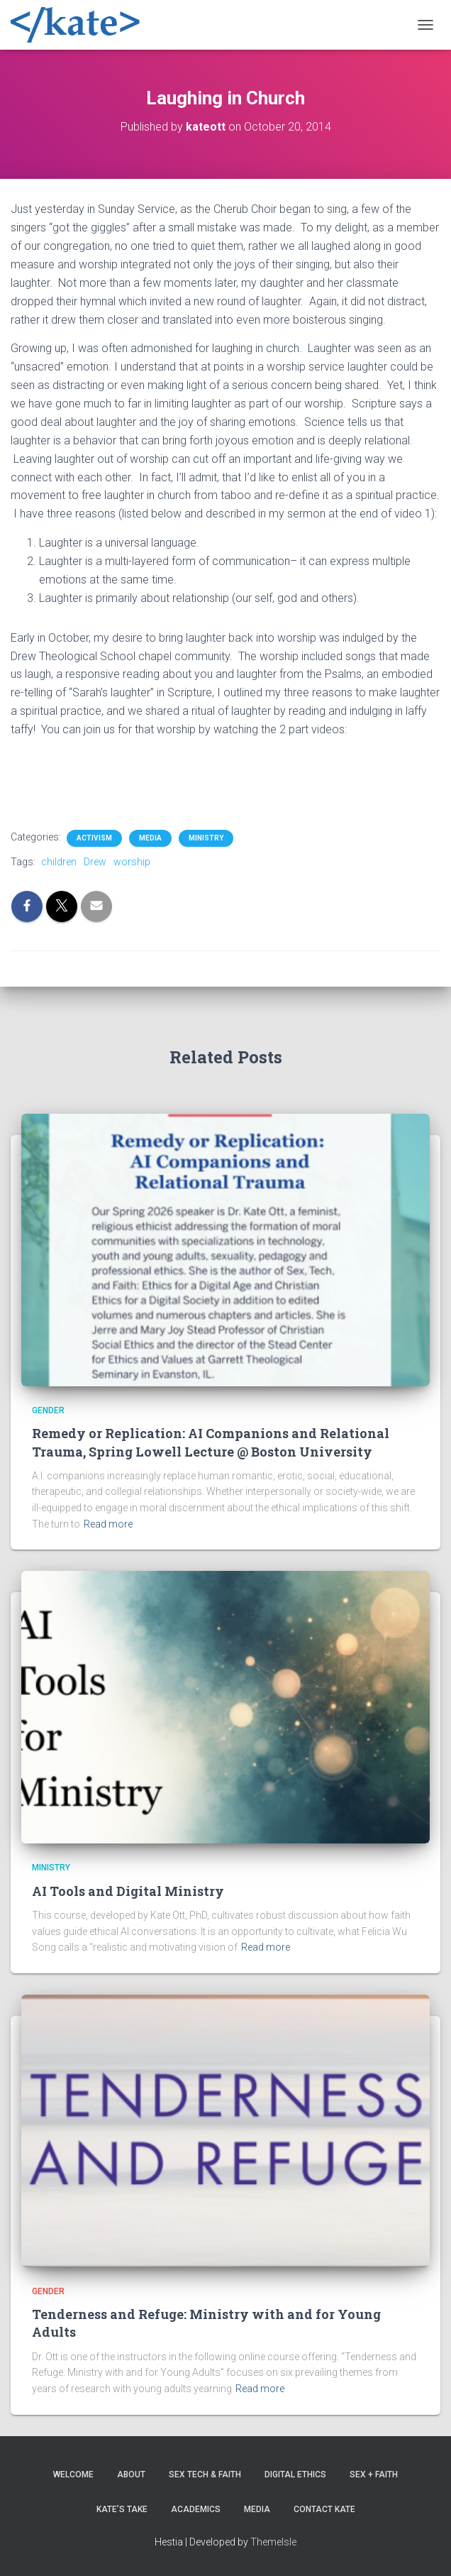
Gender (48, 1410)
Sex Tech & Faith (205, 2474)
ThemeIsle (273, 2542)
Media (150, 838)
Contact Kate (324, 2509)
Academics (196, 2509)
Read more (108, 1524)
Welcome (73, 2474)
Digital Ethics (295, 2474)
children (59, 861)
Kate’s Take (121, 2509)
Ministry (206, 838)
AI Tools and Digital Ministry (128, 1891)
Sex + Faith (374, 2474)
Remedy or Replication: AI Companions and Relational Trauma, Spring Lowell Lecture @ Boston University (210, 1442)
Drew (95, 861)
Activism (94, 838)
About (131, 2474)
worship (131, 861)
